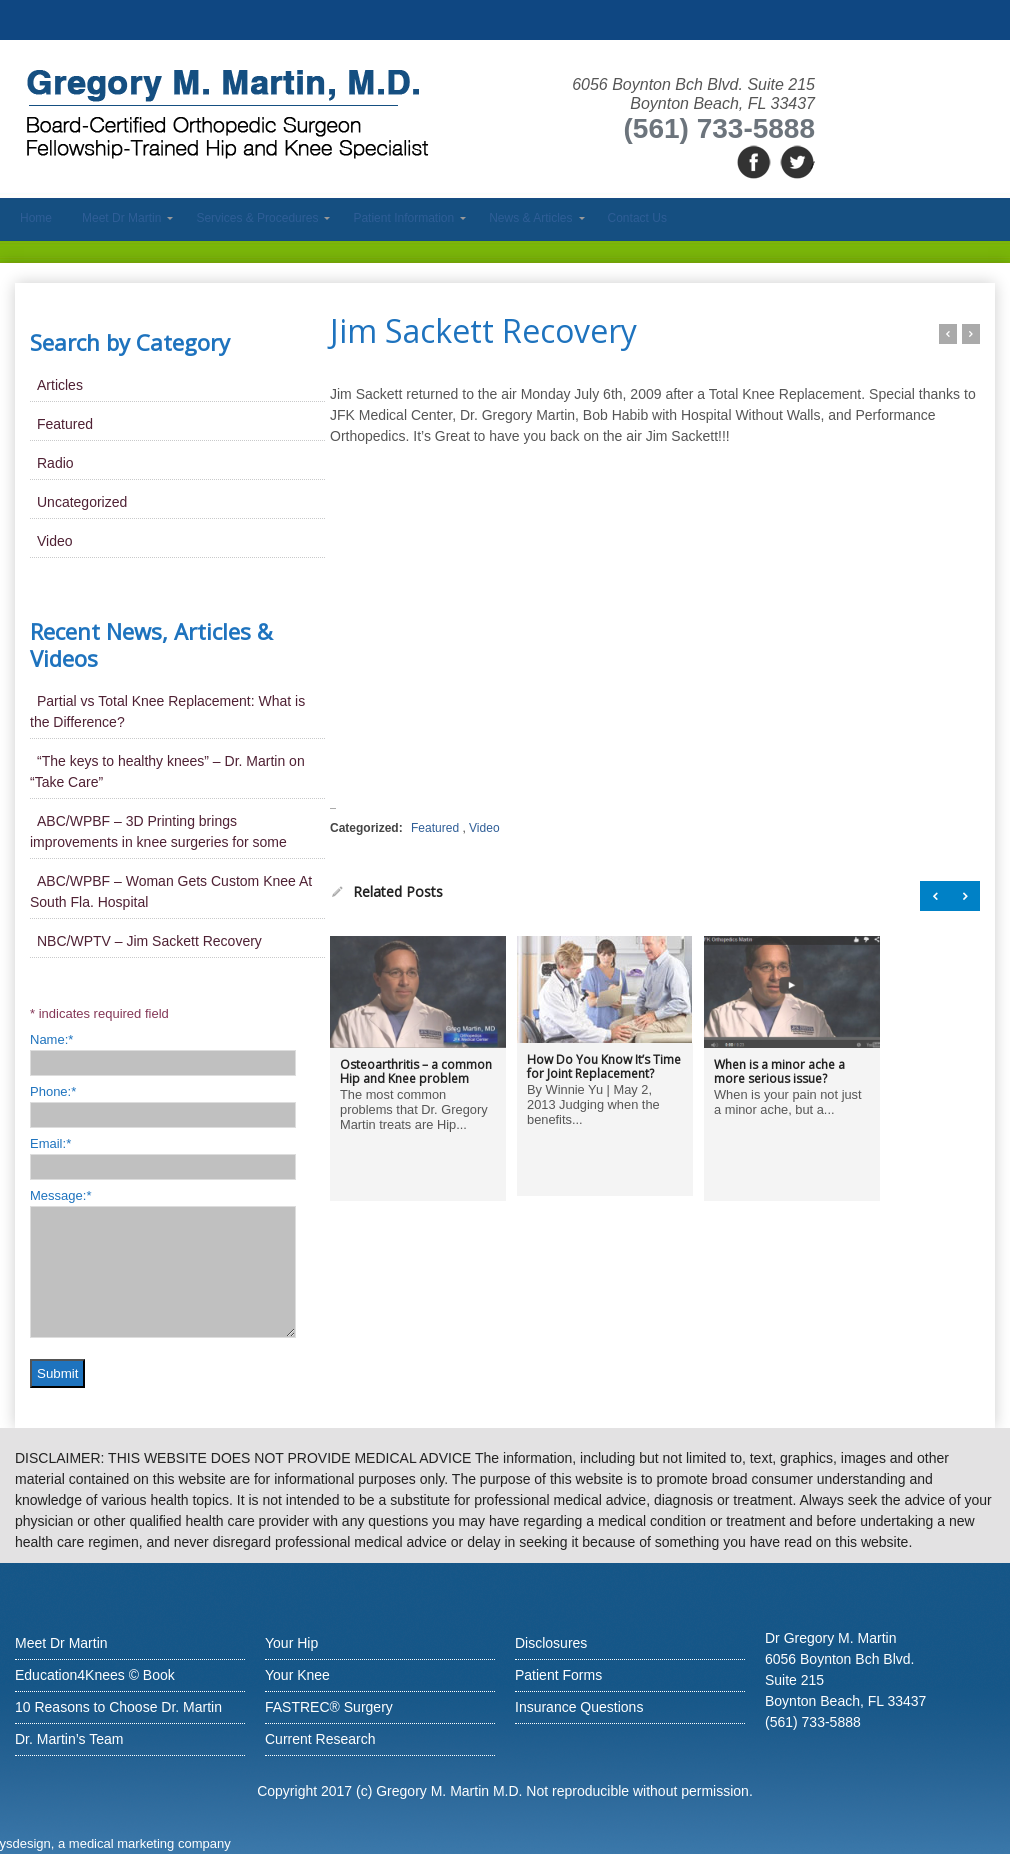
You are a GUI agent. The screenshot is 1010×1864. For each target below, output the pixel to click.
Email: (50, 1143)
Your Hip (291, 1643)
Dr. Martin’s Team (69, 1739)
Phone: (53, 1091)
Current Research (320, 1739)
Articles (60, 385)
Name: (51, 1039)
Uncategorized (82, 502)
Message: (60, 1195)
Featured (435, 828)
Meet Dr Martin (61, 1643)
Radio (55, 463)
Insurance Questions (579, 1707)
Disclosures (551, 1643)
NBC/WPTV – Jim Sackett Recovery (149, 941)
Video (484, 828)
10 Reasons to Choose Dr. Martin (118, 1707)
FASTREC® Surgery (329, 1707)
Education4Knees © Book (95, 1675)
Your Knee (297, 1675)
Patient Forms (558, 1675)
